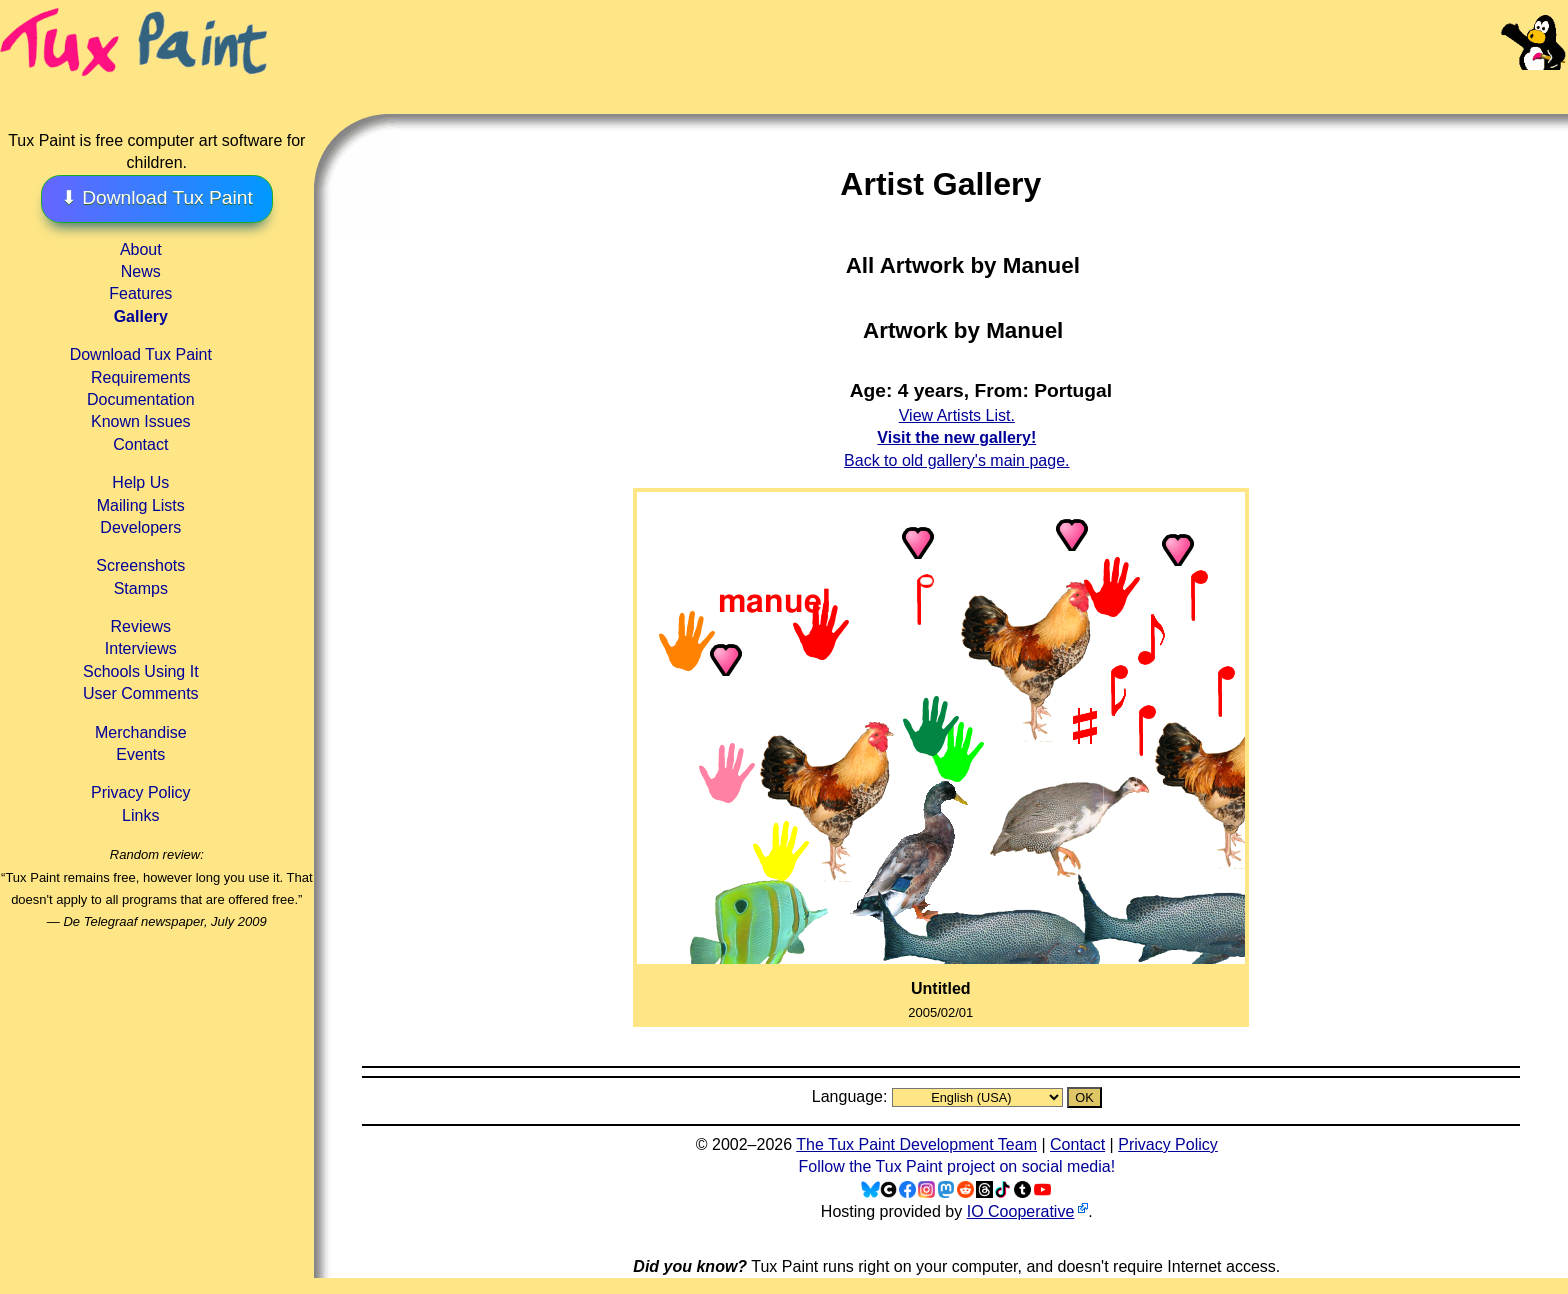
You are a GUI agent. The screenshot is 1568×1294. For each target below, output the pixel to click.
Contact (140, 444)
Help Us (140, 482)
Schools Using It (141, 671)
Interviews (141, 648)
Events (140, 754)
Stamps (141, 588)
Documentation (141, 399)
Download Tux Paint (141, 354)
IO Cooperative (1021, 1211)
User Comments (141, 693)
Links (140, 815)
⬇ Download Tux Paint (157, 197)
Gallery (141, 316)
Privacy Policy (141, 792)
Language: (852, 1096)
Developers (140, 527)
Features (140, 293)
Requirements (141, 377)
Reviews (141, 626)
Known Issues (141, 421)
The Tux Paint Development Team (916, 1144)
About (141, 249)
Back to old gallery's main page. (956, 460)
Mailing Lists (141, 505)
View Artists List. (957, 415)
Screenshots (140, 565)
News (141, 271)
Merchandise (141, 732)
